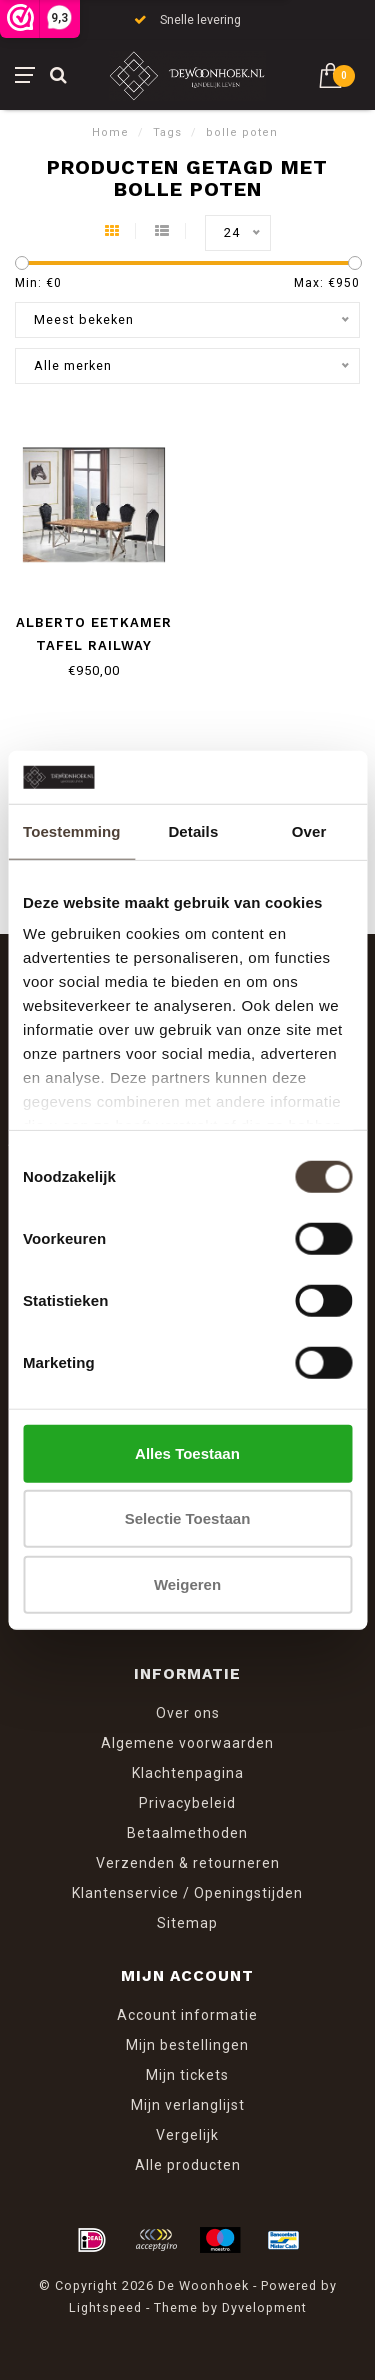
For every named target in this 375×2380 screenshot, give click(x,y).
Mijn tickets (187, 2075)
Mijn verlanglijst (188, 2105)
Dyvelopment (264, 2307)
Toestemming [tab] (72, 830)
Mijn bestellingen (187, 2045)
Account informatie (187, 2015)
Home (110, 132)
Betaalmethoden (187, 1833)
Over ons (188, 1713)
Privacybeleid (187, 1803)
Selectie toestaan (188, 1518)
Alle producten (188, 2165)
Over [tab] (309, 830)
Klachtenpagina (188, 1773)
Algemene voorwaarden (187, 1743)
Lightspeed (105, 2307)
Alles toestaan (187, 1452)
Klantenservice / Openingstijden (187, 1893)
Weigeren (187, 1583)
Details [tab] (193, 830)
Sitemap (187, 1923)
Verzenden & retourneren (188, 1863)
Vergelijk (187, 2135)
